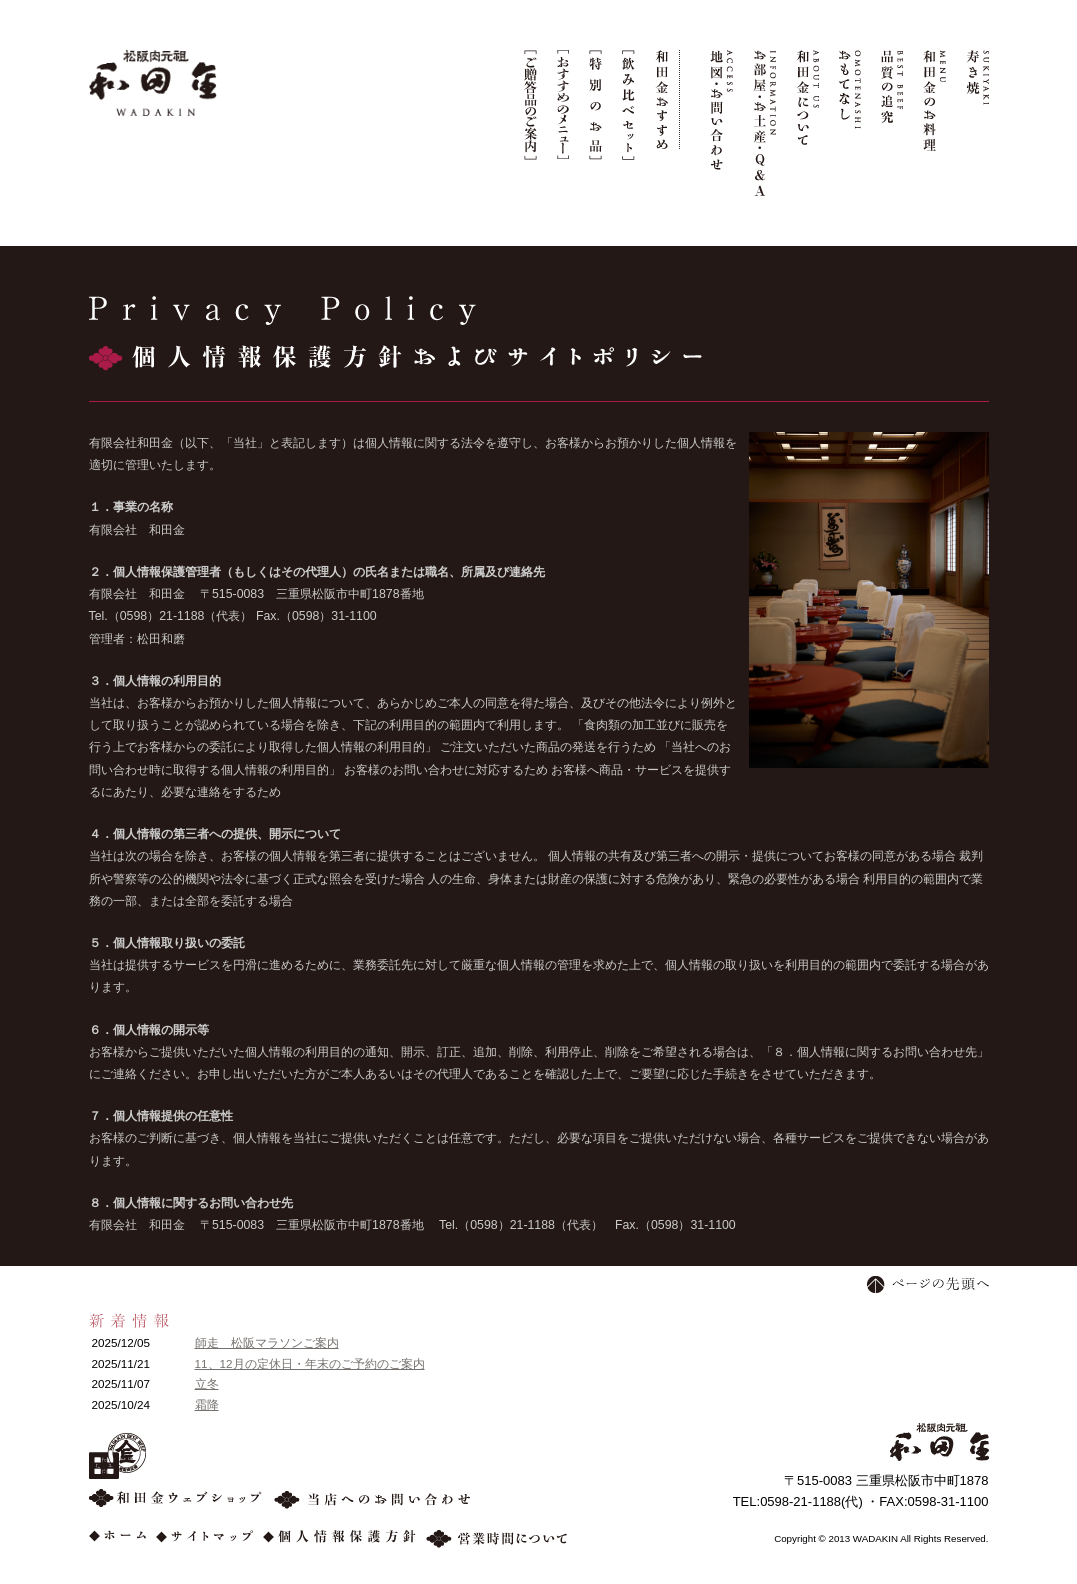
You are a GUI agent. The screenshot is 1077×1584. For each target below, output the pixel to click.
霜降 (207, 1404)
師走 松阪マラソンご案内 (267, 1342)
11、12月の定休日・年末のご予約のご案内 (310, 1363)
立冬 (207, 1383)
